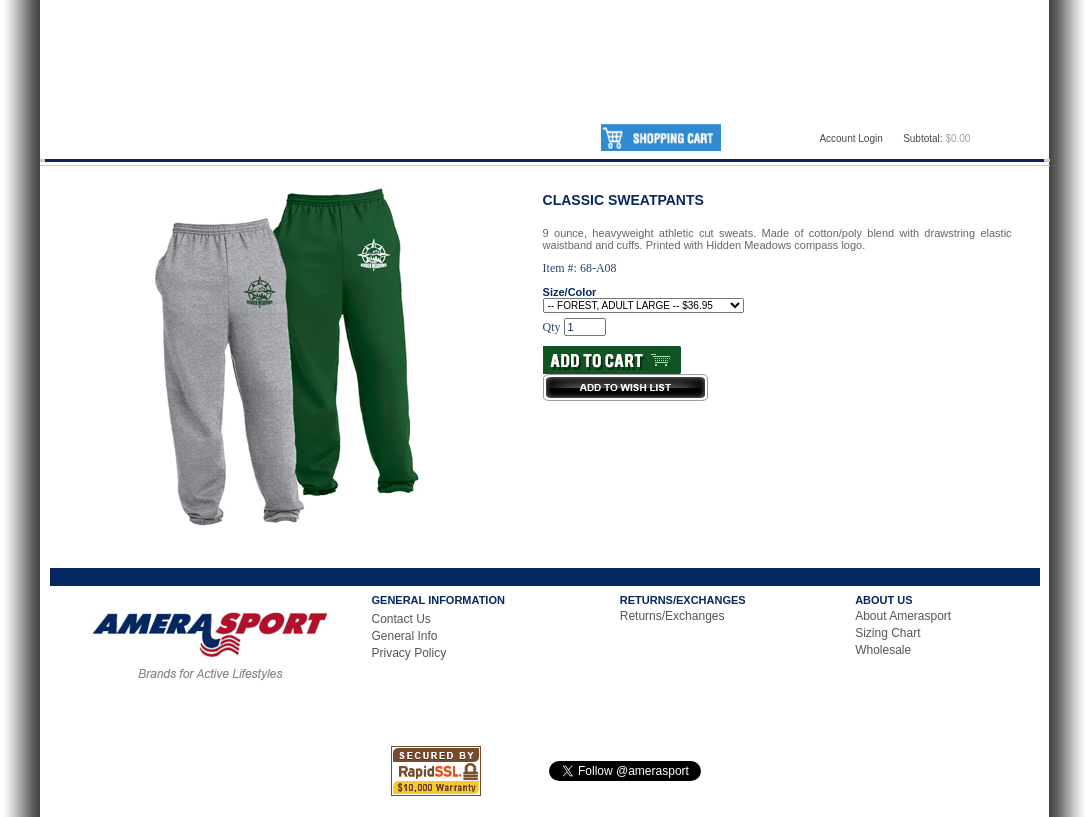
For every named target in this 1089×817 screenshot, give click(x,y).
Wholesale (883, 650)
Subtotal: (922, 138)
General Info (405, 636)
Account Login (850, 138)
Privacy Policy (409, 653)
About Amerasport (903, 616)
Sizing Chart (887, 633)
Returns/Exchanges (672, 616)
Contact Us (401, 619)
